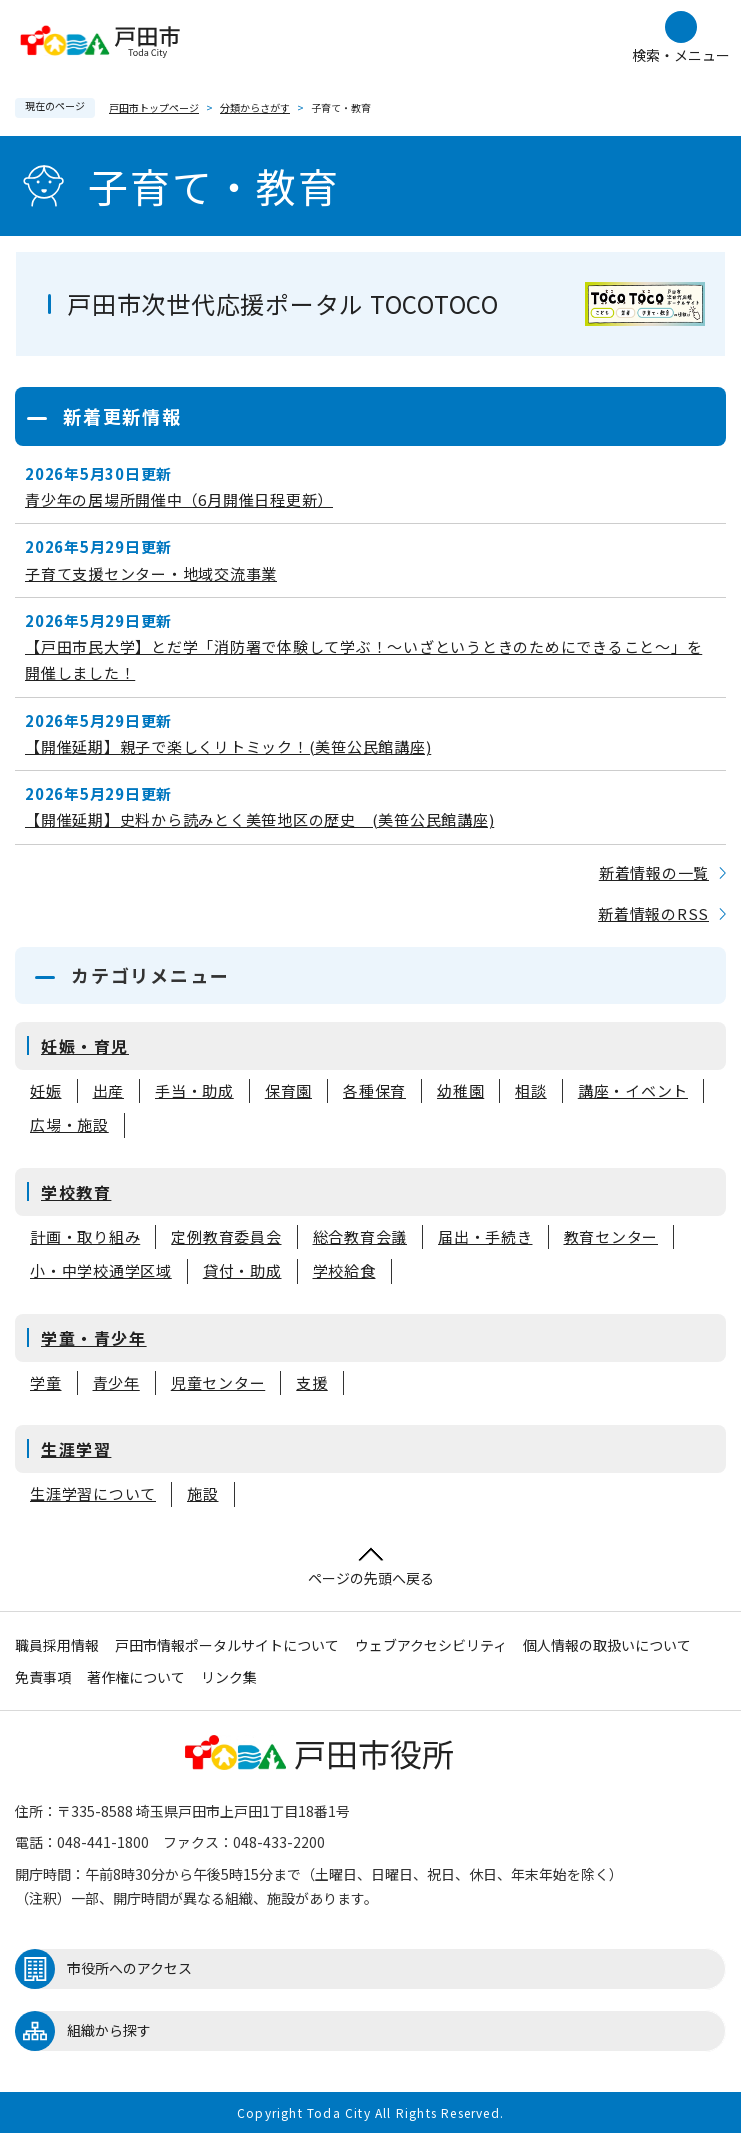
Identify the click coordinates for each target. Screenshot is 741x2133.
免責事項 (43, 1677)
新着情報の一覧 (654, 872)
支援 (312, 1383)
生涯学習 (76, 1449)
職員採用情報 (57, 1645)
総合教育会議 (360, 1237)
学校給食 (344, 1271)
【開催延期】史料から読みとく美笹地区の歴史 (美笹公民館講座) (259, 819)
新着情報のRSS (653, 913)
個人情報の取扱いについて (607, 1645)
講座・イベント (633, 1091)
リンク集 (229, 1677)
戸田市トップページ (154, 107)
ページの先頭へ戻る (371, 1567)
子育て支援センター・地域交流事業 (151, 573)
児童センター (218, 1383)
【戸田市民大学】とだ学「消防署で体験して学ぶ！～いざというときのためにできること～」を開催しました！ (363, 659)
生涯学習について (93, 1494)
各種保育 (374, 1091)
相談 (531, 1091)
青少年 (116, 1383)
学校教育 (76, 1192)
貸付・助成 (242, 1271)
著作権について (136, 1677)
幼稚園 (460, 1091)
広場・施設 (69, 1125)
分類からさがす (255, 107)
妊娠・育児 (85, 1046)
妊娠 (46, 1091)
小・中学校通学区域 (101, 1271)
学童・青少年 (94, 1338)
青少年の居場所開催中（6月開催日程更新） (179, 499)
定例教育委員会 (226, 1237)
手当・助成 (194, 1091)
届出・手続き (485, 1237)
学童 (46, 1383)
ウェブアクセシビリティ (431, 1645)
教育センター (611, 1237)
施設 (203, 1494)
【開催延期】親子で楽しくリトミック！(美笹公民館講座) (228, 746)
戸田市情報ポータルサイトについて (227, 1645)
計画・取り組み (85, 1237)
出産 (109, 1091)
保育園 (288, 1091)
